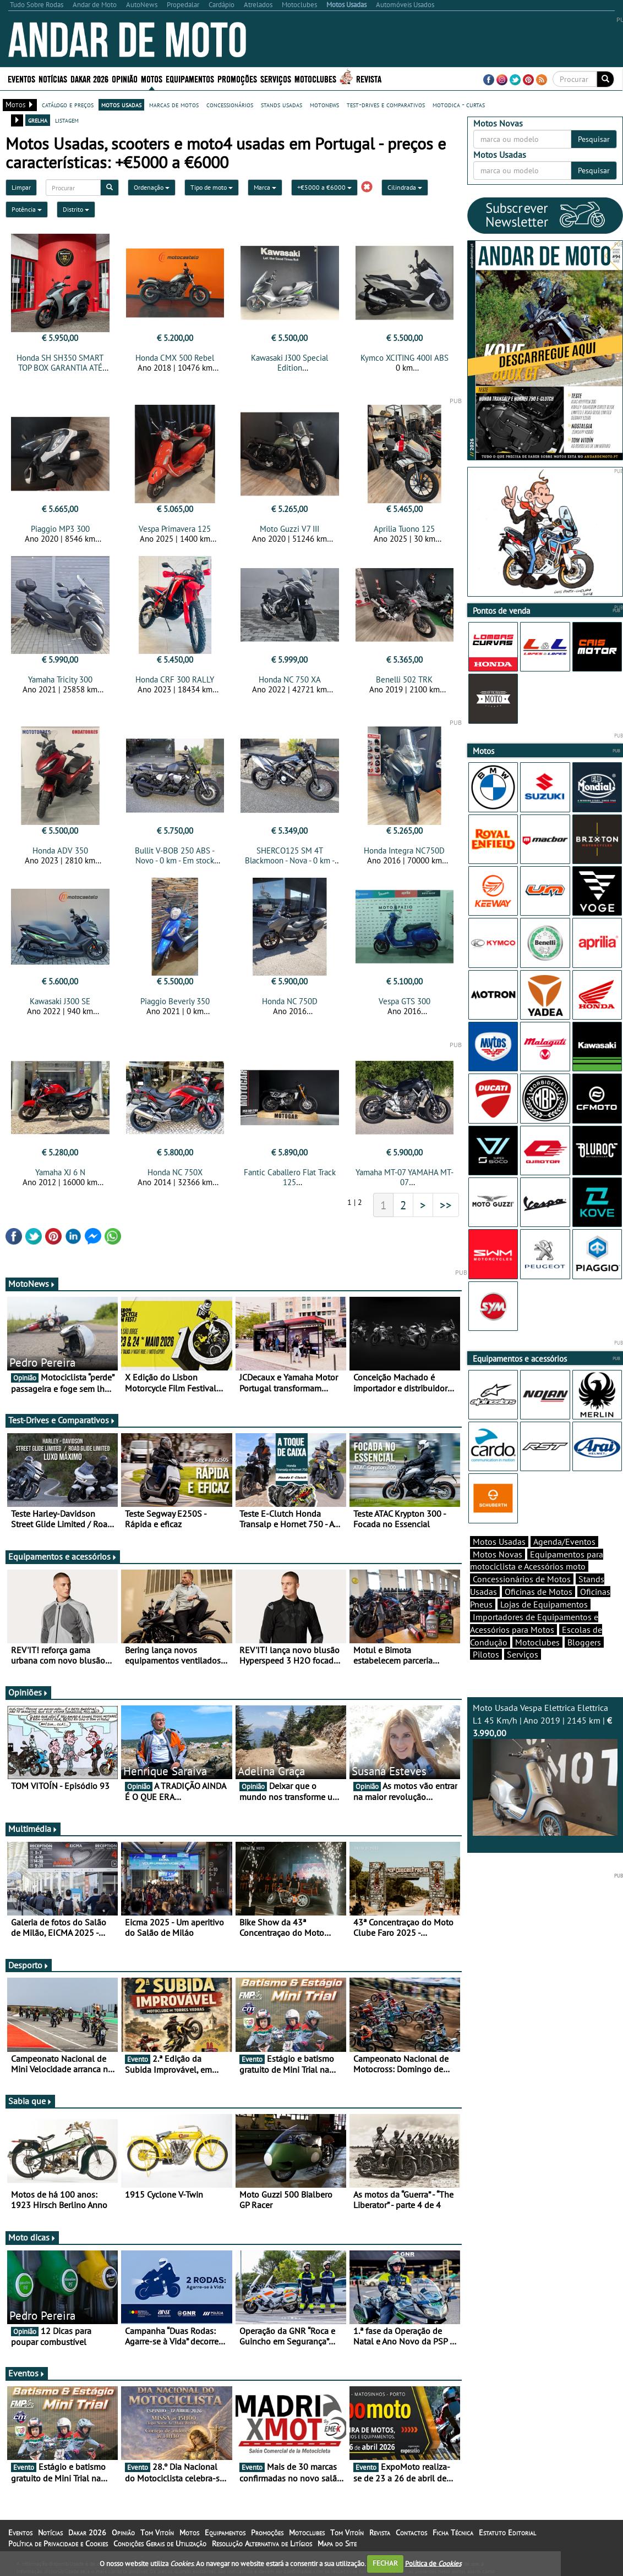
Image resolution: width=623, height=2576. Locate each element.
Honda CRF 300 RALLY (174, 679)
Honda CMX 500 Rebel (174, 358)
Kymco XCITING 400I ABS (404, 358)
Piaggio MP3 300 (60, 529)
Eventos (21, 78)
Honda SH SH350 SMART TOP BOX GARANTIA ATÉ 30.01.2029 (60, 368)
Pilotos (486, 1654)
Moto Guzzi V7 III (289, 529)
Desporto (28, 1964)
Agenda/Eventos (564, 1541)
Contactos (411, 2533)
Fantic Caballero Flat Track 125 (290, 1177)
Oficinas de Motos (538, 1591)
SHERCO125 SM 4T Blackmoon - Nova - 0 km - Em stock (290, 860)
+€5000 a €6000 (324, 187)
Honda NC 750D (290, 1001)
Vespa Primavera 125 (175, 529)
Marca (265, 187)
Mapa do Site (337, 2544)
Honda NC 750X (175, 1172)
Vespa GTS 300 (404, 1001)
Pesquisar (594, 139)
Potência (27, 209)
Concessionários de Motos (522, 1578)
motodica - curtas (459, 104)
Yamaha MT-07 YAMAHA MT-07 (404, 1177)
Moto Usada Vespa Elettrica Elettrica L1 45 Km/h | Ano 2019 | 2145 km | (545, 1769)
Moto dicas (32, 2237)
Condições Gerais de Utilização (159, 2544)
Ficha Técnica (453, 2533)
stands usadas (281, 104)
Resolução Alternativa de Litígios (262, 2544)
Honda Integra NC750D (404, 850)
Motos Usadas (499, 1541)
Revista (368, 78)
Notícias (53, 78)
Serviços (275, 78)
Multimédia (33, 1828)
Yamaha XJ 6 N (60, 1172)
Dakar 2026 (89, 78)
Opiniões (28, 1692)
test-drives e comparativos (386, 104)
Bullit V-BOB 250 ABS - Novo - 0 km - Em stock (175, 855)
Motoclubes (315, 78)
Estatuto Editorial (507, 2533)
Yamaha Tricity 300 (60, 679)
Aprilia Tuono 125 (404, 529)
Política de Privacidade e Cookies (58, 2544)
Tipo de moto (211, 187)
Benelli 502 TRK (404, 679)
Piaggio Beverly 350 (175, 1001)
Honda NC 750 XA (290, 679)
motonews (324, 104)
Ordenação (152, 187)
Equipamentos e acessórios (62, 1556)
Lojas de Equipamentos (544, 1604)
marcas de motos (174, 104)
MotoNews (32, 1283)
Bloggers (584, 1642)
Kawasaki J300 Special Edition (289, 363)
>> (446, 1205)
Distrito (76, 209)
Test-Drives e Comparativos (62, 1419)
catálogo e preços (68, 104)
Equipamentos (190, 78)
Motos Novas (497, 1554)
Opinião (125, 78)
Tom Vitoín (157, 2533)
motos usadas (121, 104)
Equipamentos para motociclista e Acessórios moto (536, 1560)
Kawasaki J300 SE (60, 1001)
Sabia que (30, 2100)
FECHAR (385, 2563)
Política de (433, 2563)
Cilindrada (404, 187)
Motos (151, 78)
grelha (37, 120)
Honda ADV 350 (60, 850)
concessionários (229, 104)
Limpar (21, 187)
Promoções (237, 78)
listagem (67, 120)
